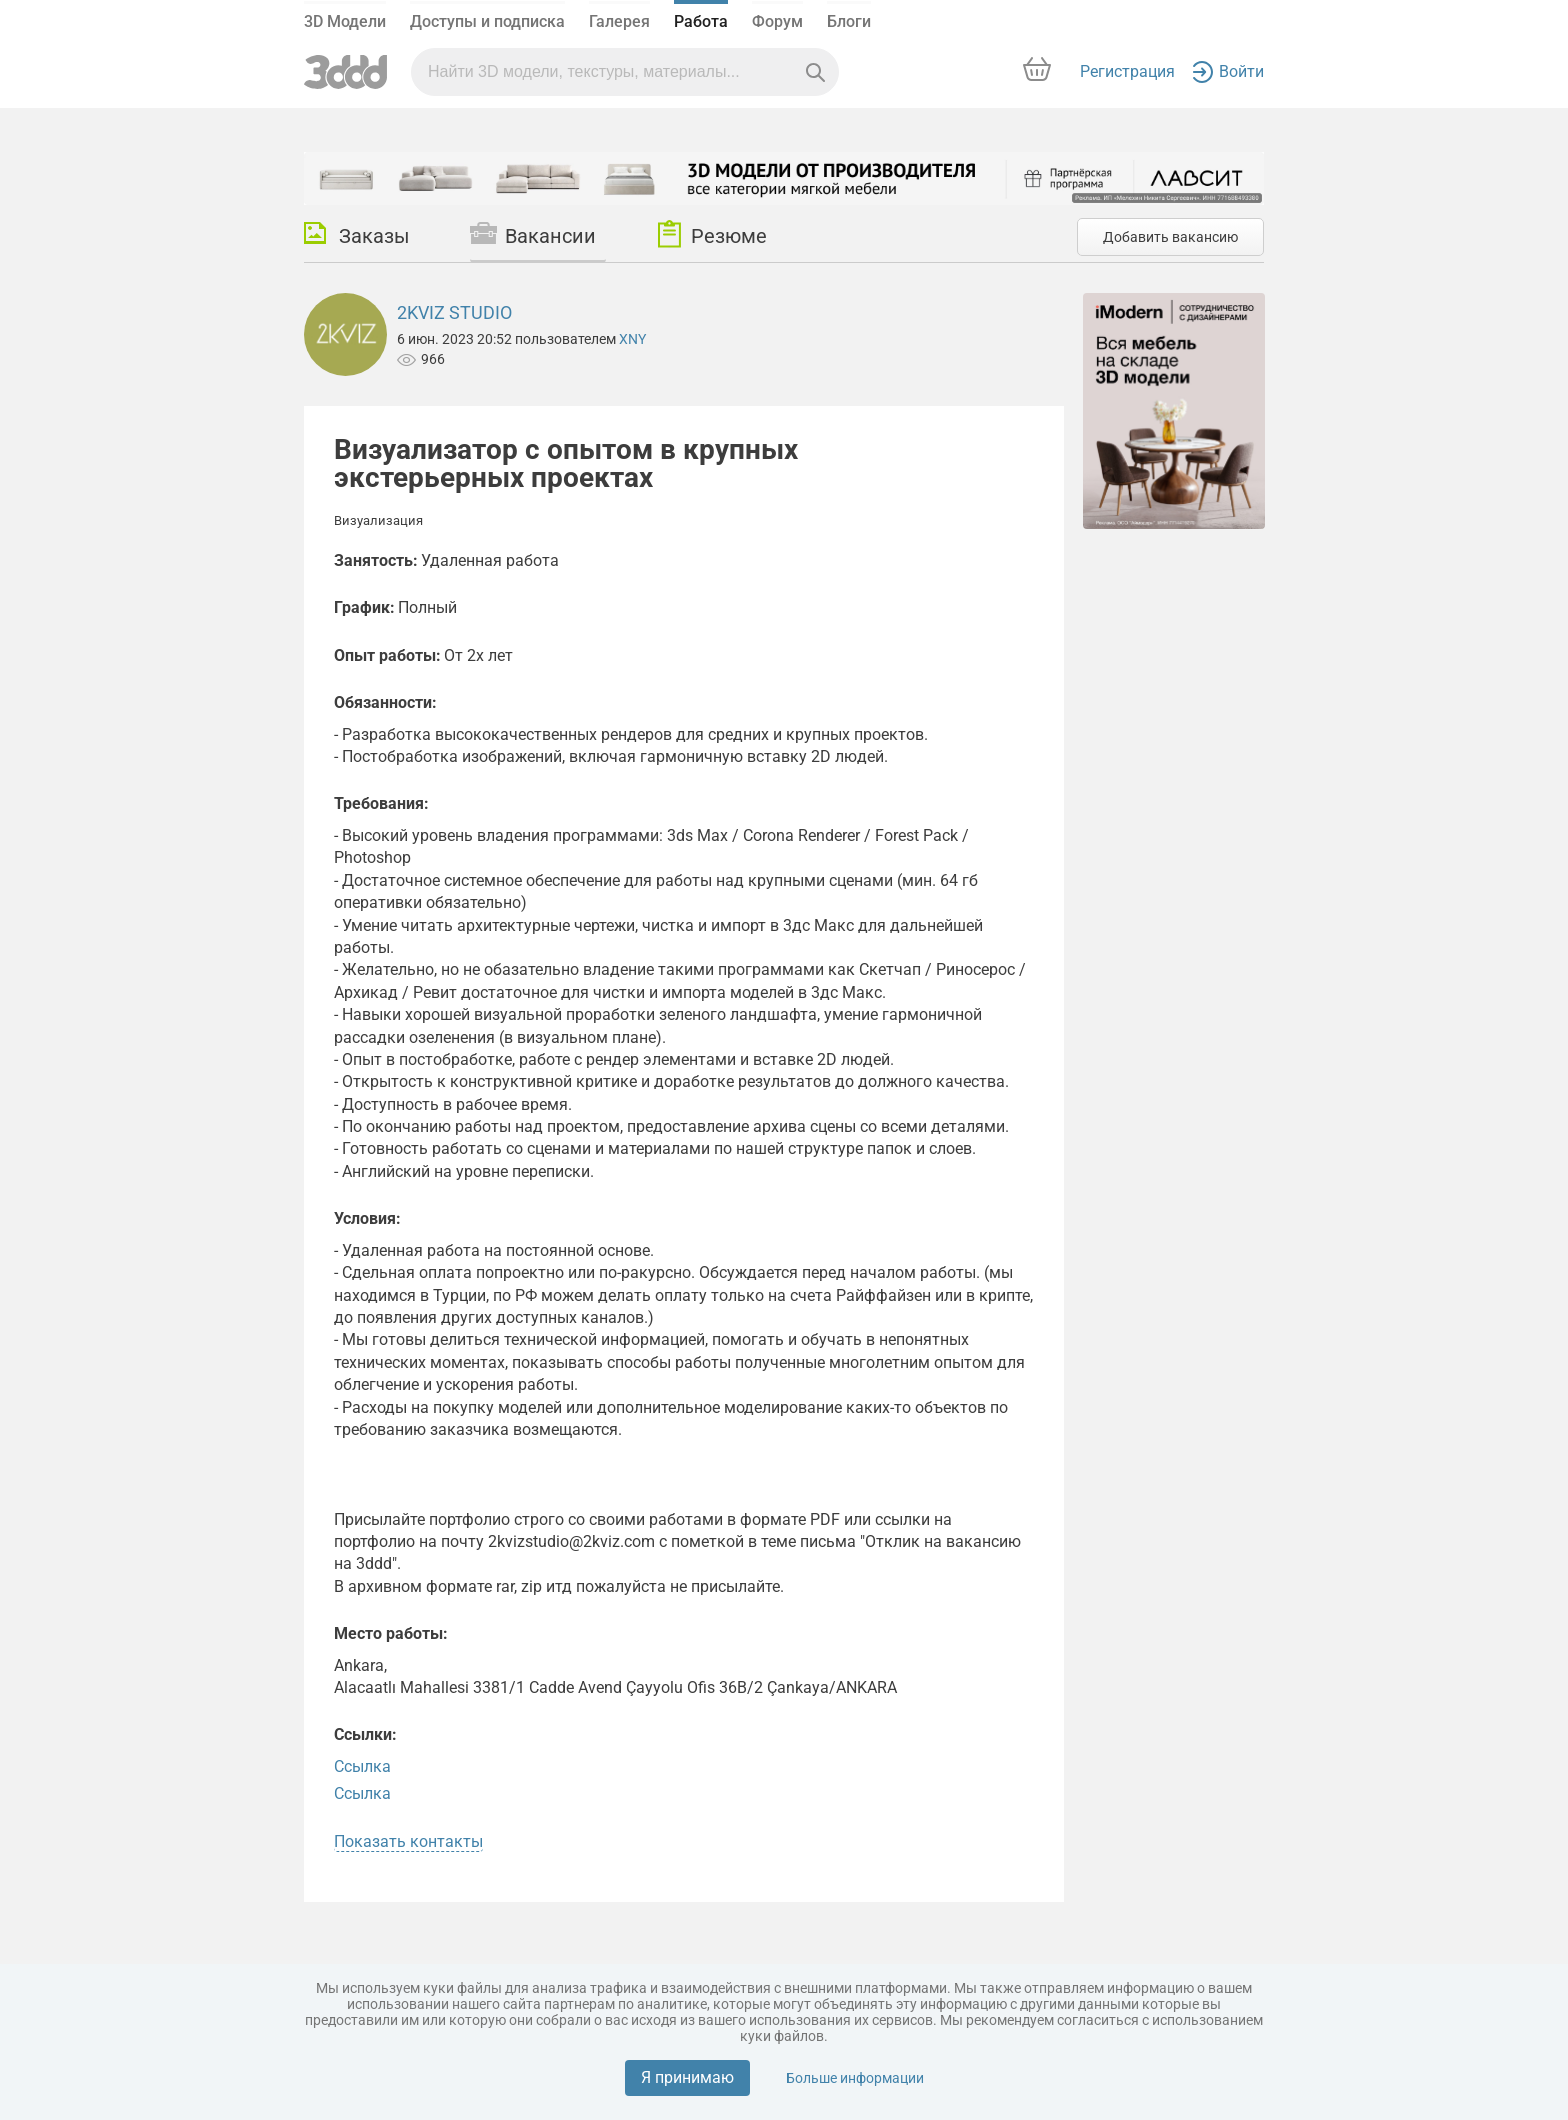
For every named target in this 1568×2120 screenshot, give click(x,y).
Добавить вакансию (1170, 237)
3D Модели (345, 21)
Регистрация (1127, 71)
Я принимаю (687, 2077)
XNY (632, 339)
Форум (777, 21)
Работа (701, 21)
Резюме (711, 234)
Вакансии (533, 235)
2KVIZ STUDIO (454, 312)
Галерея (619, 21)
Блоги (849, 21)
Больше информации (855, 2078)
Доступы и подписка (487, 21)
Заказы (357, 235)
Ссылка (362, 1766)
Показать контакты (408, 1841)
